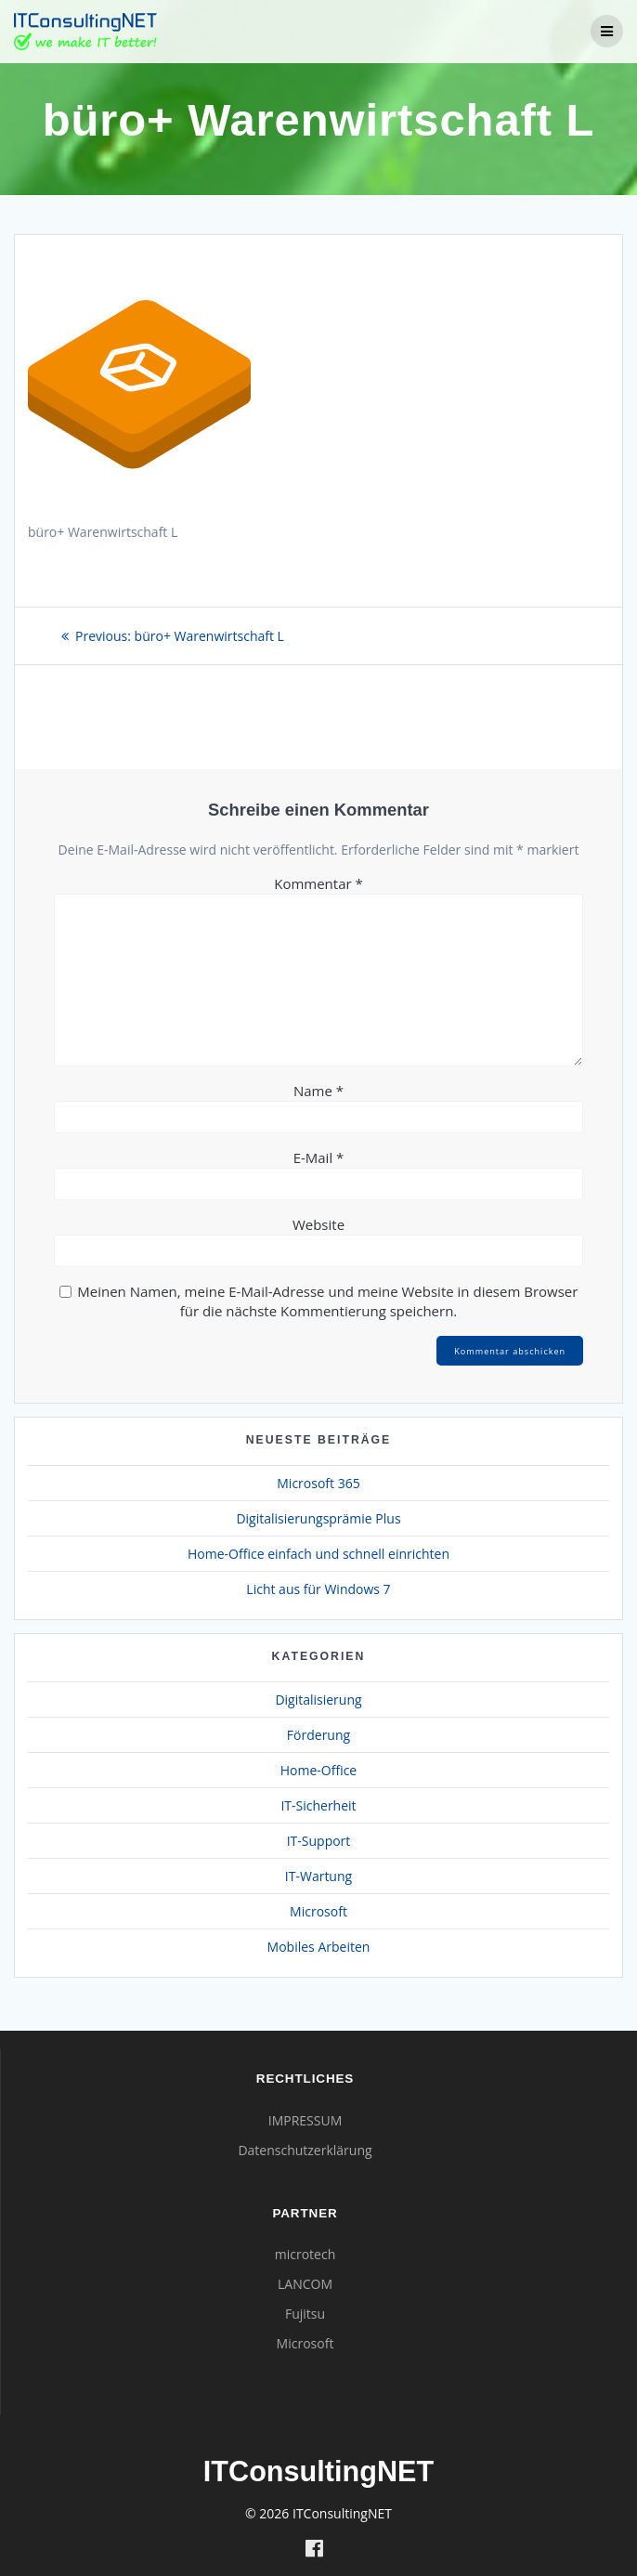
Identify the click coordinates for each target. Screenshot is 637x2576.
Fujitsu (305, 2313)
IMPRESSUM (305, 2120)
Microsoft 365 (318, 1483)
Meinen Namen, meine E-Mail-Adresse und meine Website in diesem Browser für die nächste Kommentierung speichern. (327, 1301)
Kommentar (318, 883)
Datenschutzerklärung (304, 2150)
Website (318, 1224)
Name (318, 1090)
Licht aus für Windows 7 (318, 1589)
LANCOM (305, 2284)
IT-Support (319, 1841)
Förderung (318, 1735)
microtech (305, 2254)
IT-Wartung (318, 1876)
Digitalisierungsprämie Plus (318, 1518)
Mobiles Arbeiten (318, 1946)
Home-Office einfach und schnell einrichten (318, 1554)
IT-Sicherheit (318, 1805)
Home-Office (318, 1770)
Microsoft (318, 1911)
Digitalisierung (318, 1699)
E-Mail (318, 1157)
